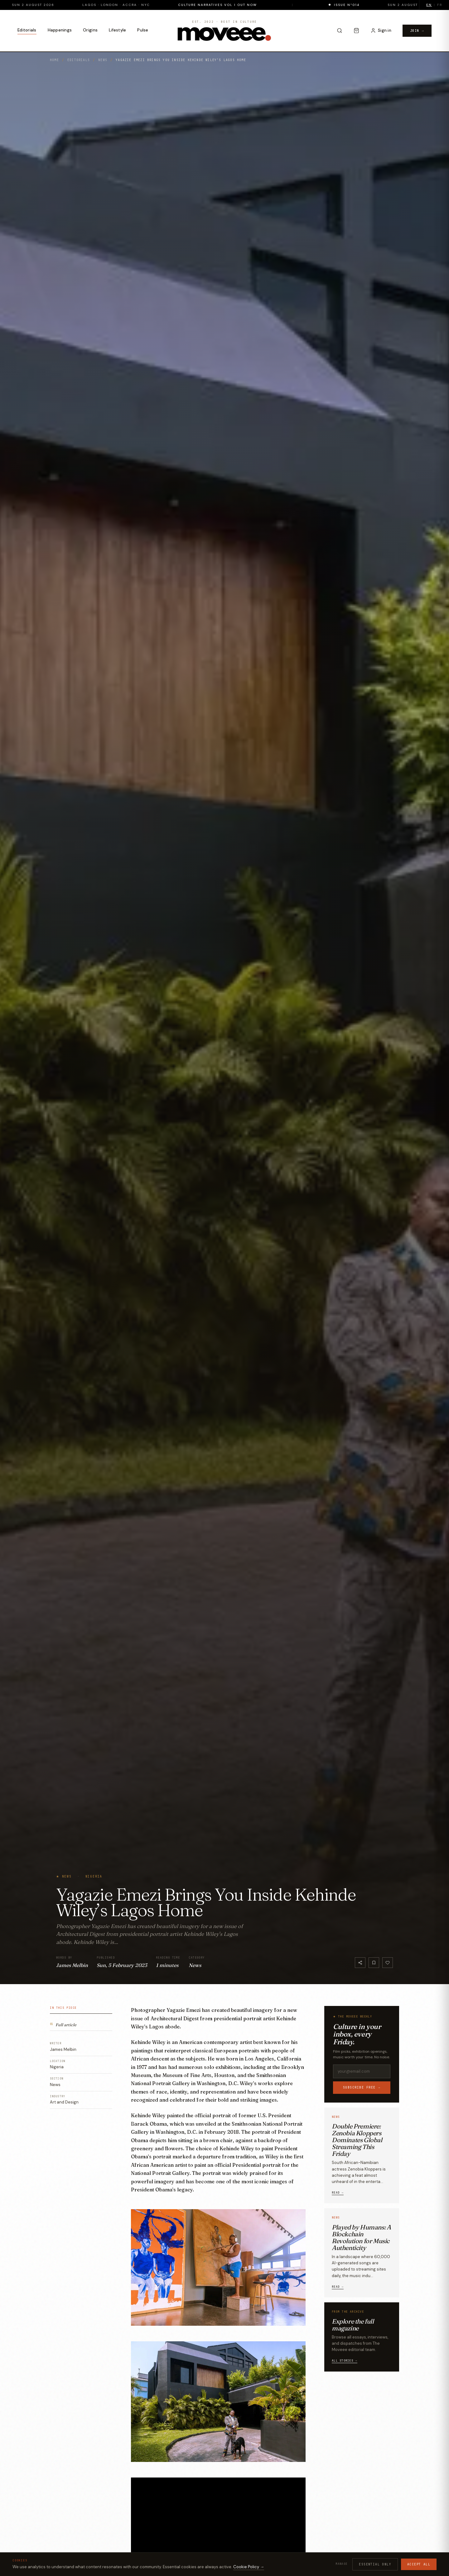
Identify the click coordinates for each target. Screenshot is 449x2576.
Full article (63, 2024)
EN (429, 5)
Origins (90, 30)
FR (439, 5)
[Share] (360, 1962)
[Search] (339, 30)
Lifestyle (117, 30)
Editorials (26, 30)
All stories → (344, 2361)
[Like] (387, 1962)
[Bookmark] (374, 1962)
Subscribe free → (361, 2087)
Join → (417, 31)
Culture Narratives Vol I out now (257, 5)
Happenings (60, 30)
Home (54, 60)
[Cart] (356, 30)
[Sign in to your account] (380, 30)
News (102, 60)
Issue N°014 (386, 5)
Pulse (142, 30)
